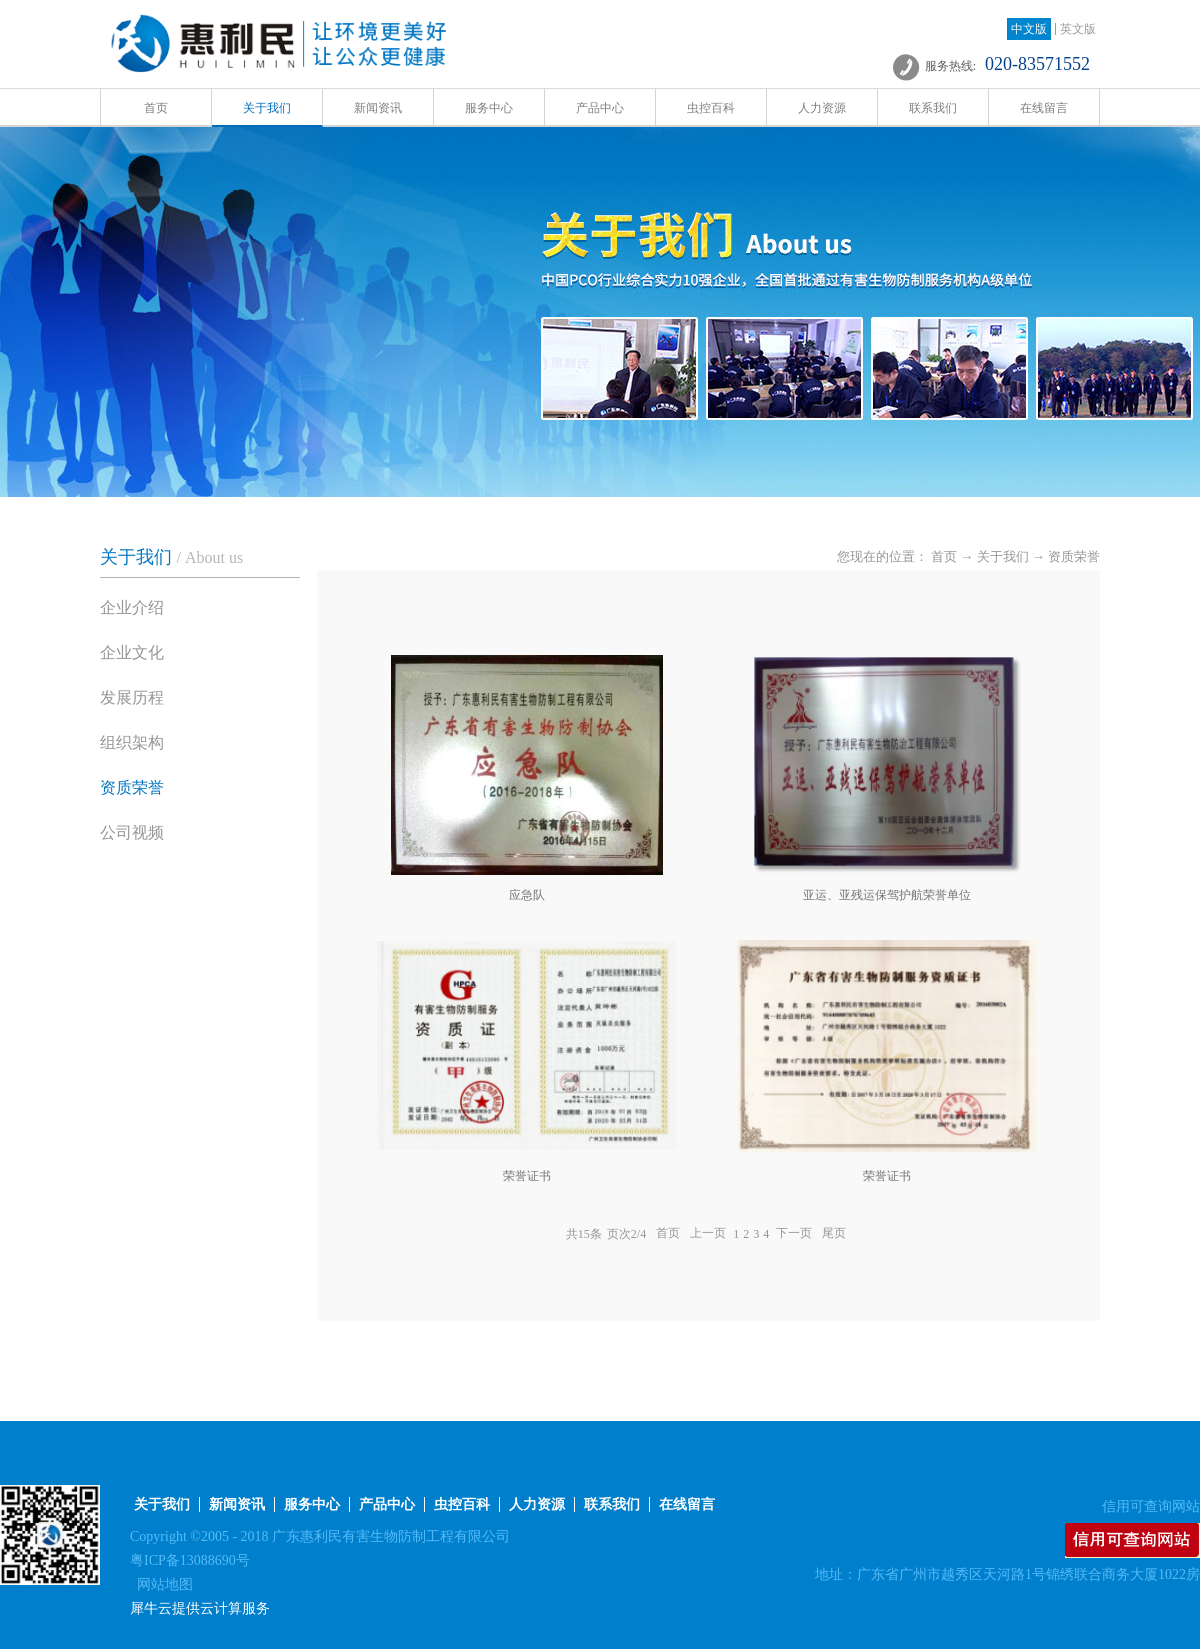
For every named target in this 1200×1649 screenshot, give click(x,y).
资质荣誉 (1074, 556)
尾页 (834, 1234)
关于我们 (1003, 556)
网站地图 (161, 1584)
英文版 (1078, 29)
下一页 (794, 1234)
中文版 (1029, 29)
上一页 (708, 1234)
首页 (156, 108)
